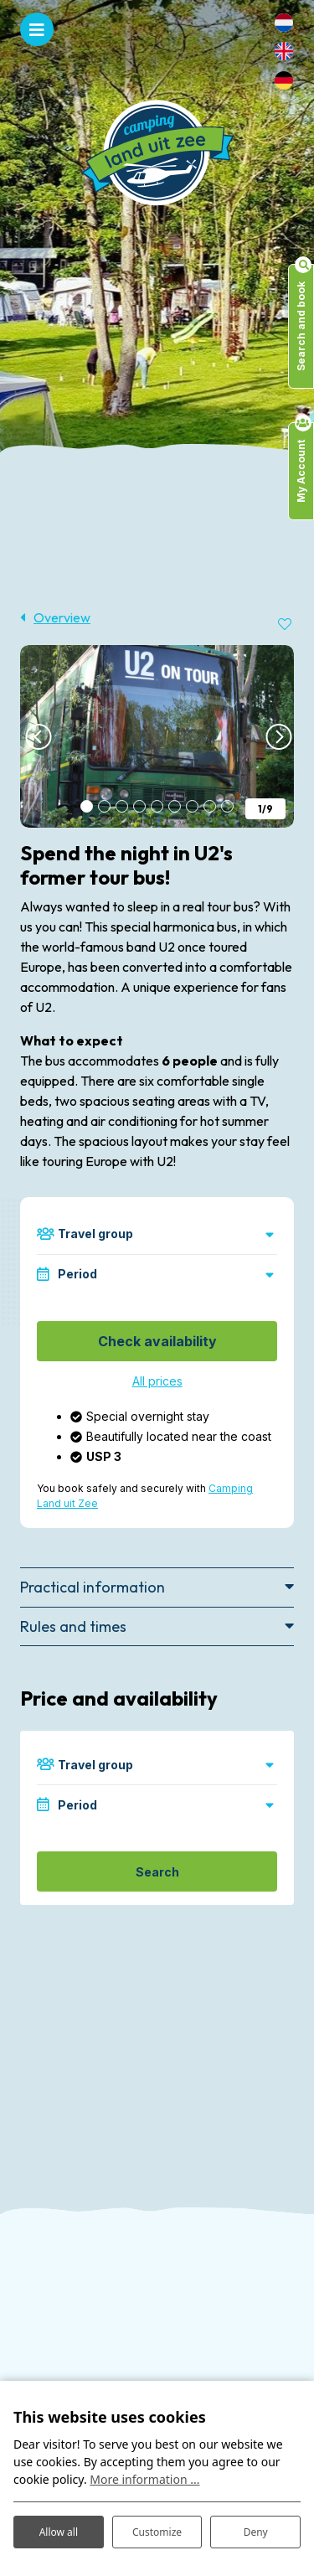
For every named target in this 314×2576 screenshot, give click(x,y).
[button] (86, 806)
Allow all (58, 2532)
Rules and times (73, 1626)
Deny (256, 2532)
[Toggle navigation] (37, 29)
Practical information (92, 1587)
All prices (157, 1381)
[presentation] (37, 736)
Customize (157, 2532)
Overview (61, 617)
